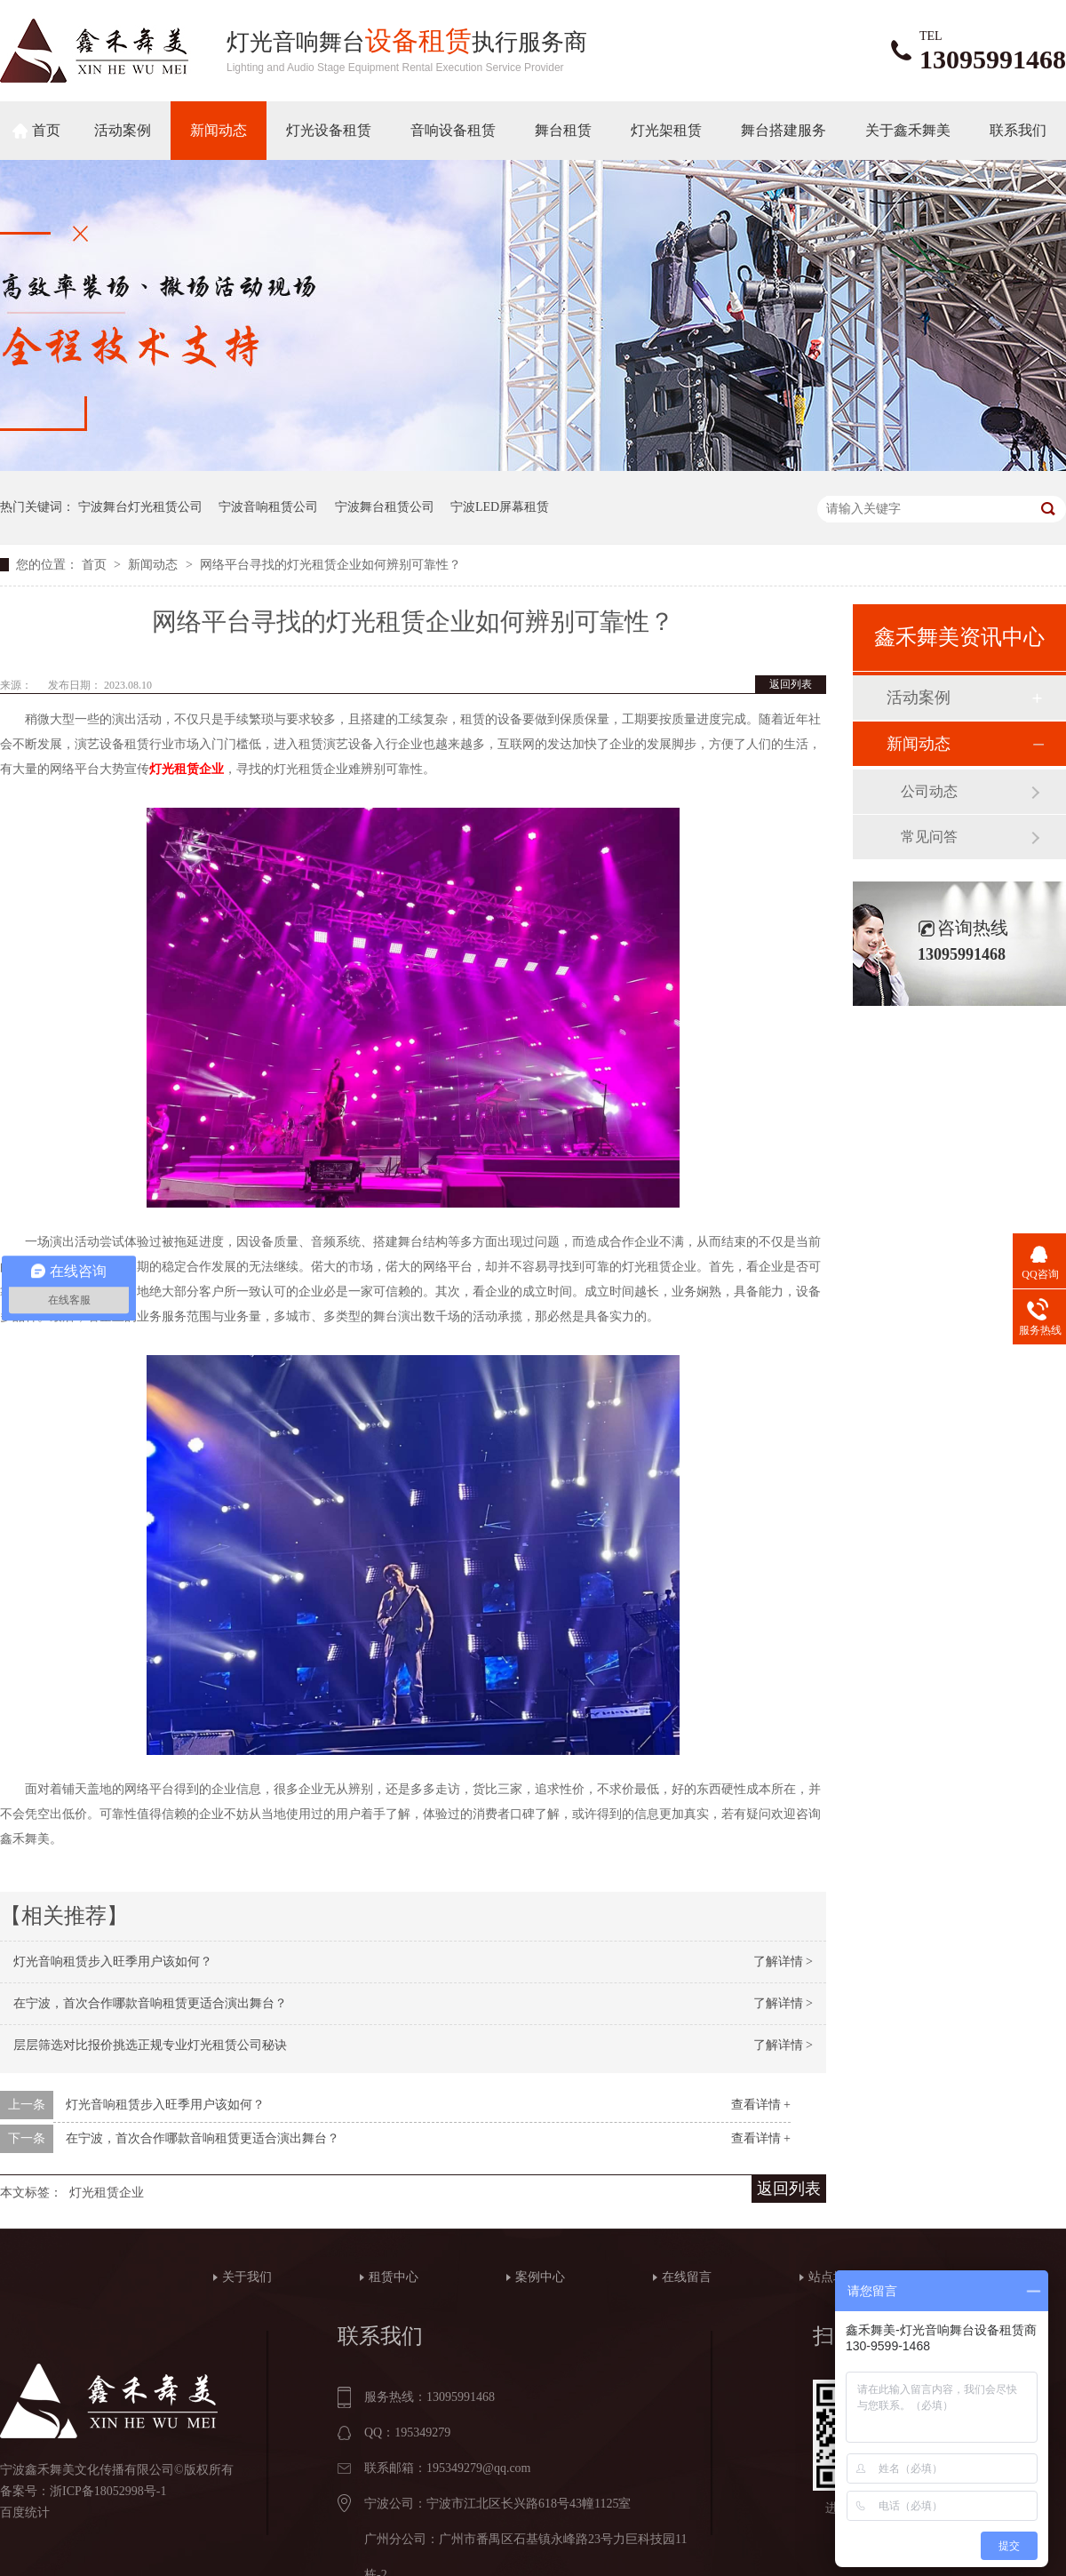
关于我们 (247, 2277)
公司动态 (929, 791)
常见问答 (929, 836)
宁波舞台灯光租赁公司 (140, 507)
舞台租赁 (563, 130)
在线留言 (687, 2277)
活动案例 (122, 130)
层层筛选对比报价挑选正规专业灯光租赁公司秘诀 (150, 2045)
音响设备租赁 (453, 130)
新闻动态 (218, 130)
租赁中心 (393, 2277)
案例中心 (540, 2277)
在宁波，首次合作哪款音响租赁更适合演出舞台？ (150, 2003)
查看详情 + (761, 2104)
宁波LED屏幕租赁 (499, 507)
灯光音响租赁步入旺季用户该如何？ (112, 1961)
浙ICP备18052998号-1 (108, 2491)
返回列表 (790, 684)
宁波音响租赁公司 (268, 507)
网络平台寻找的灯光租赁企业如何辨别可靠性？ (330, 564)
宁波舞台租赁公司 (384, 507)
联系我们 (1018, 130)
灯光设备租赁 (328, 130)
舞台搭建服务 (783, 130)
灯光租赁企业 (106, 2192)
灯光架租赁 (666, 130)
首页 (46, 130)
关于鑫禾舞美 (908, 130)
